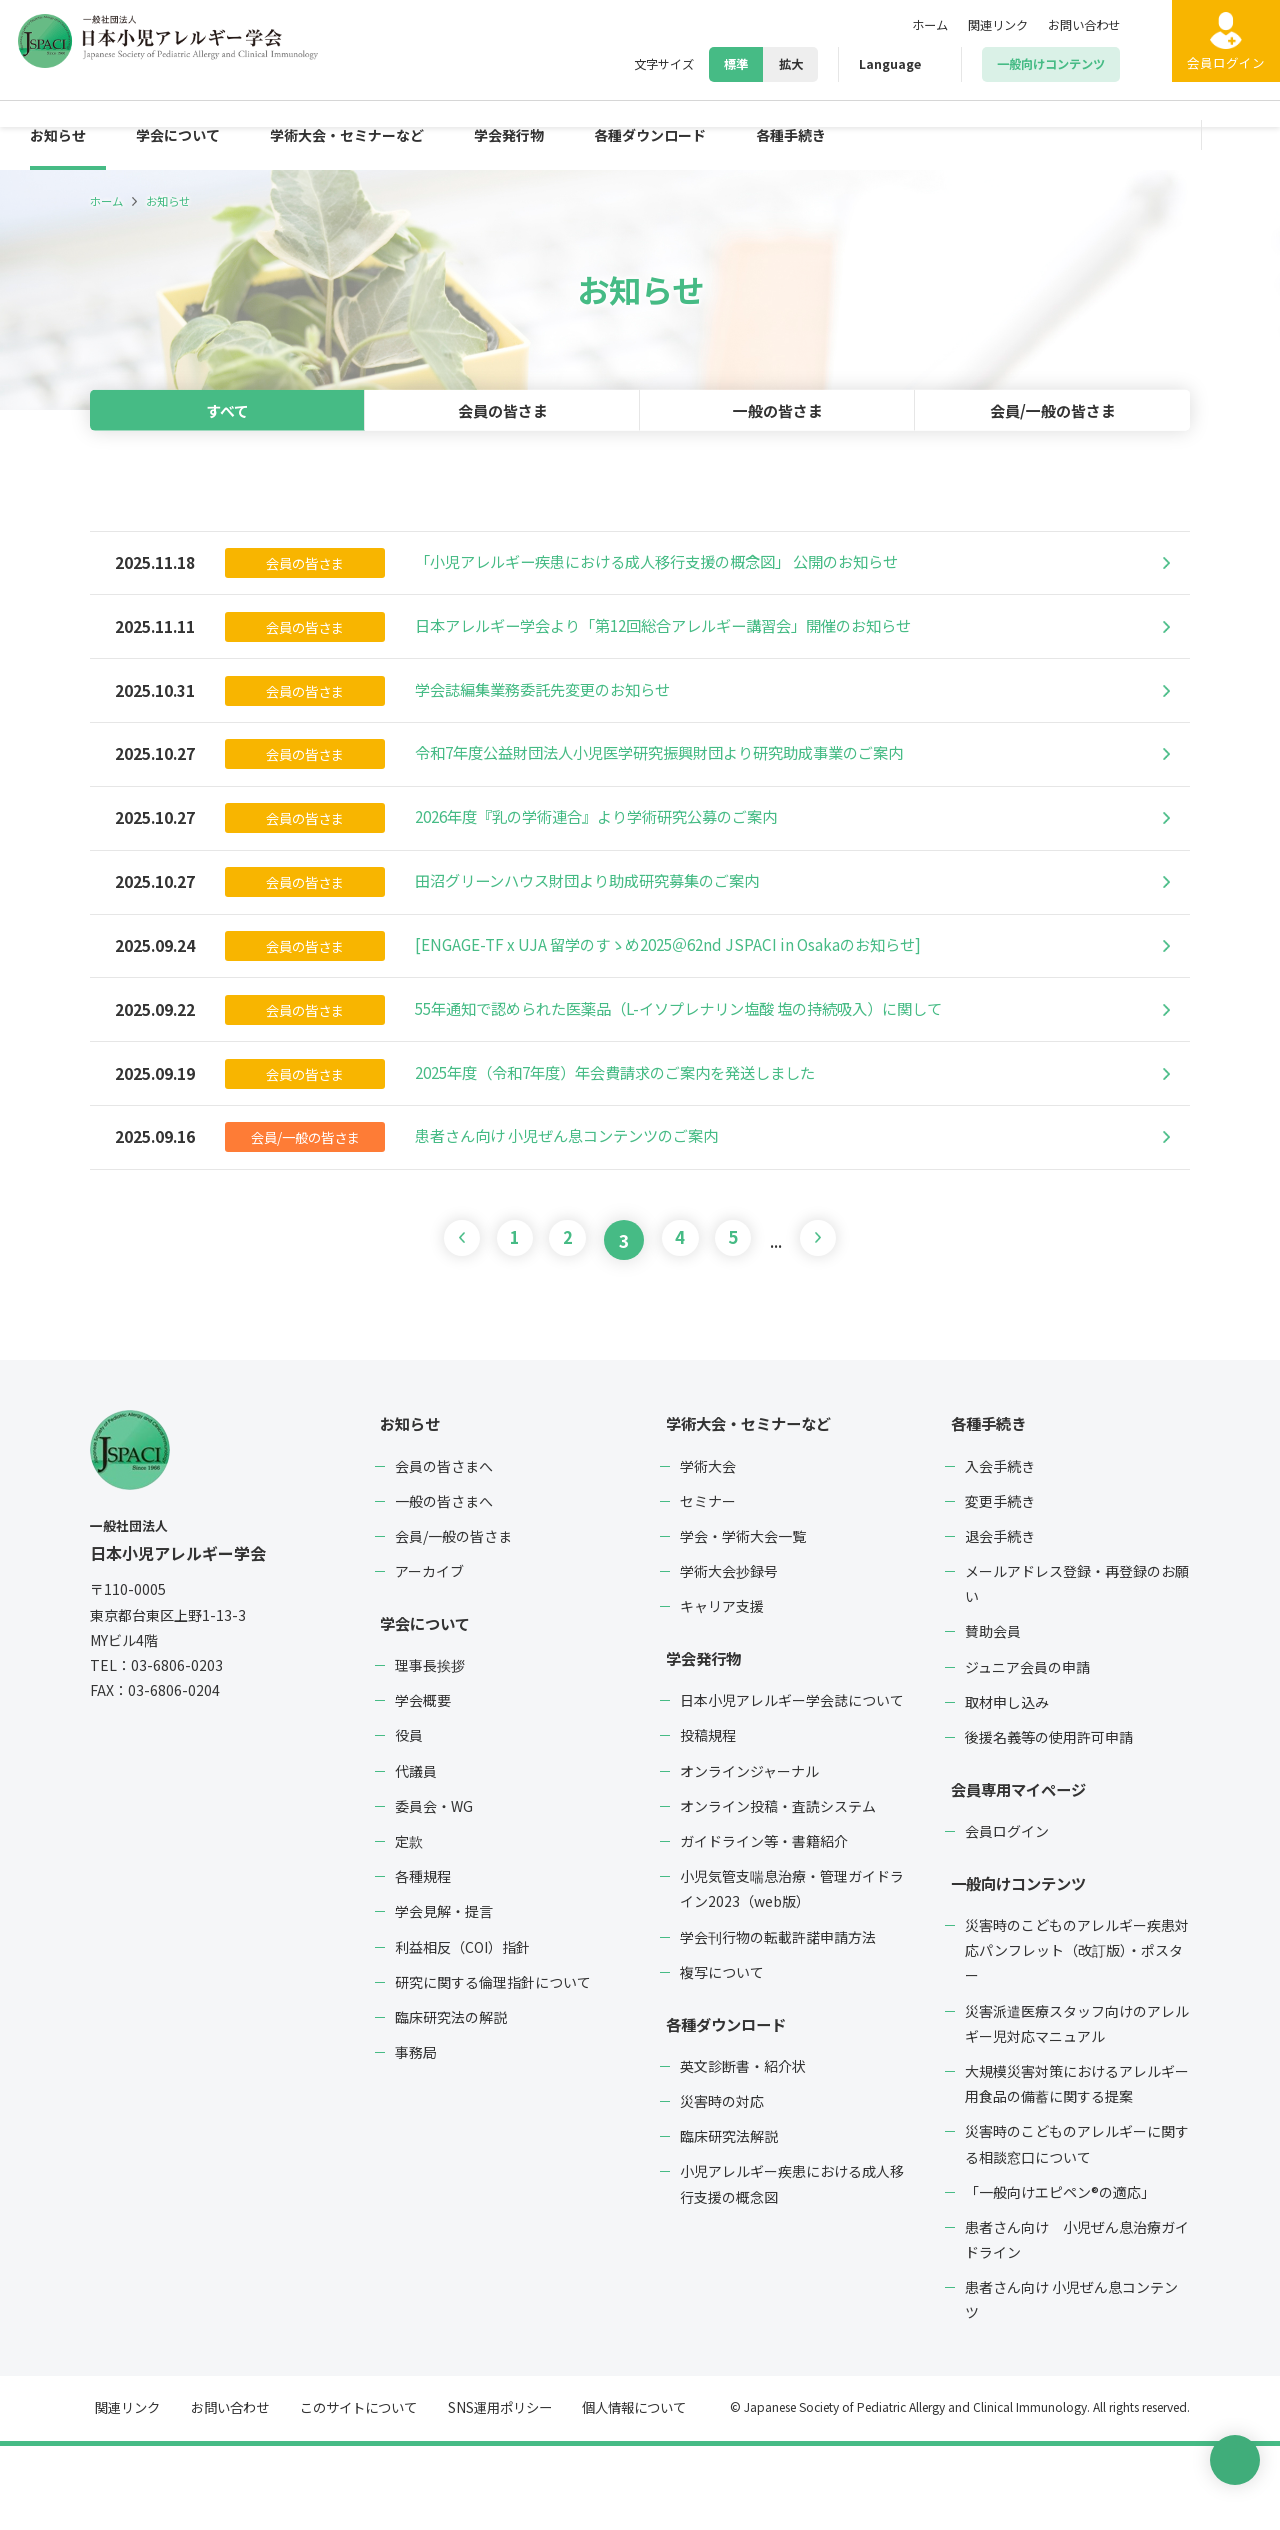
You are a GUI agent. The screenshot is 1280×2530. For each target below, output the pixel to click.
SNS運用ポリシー (485, 2492)
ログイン (1210, 79)
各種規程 (423, 1960)
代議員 (416, 1855)
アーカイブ (429, 1655)
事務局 (416, 2136)
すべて (228, 410)
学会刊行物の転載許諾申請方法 (778, 2021)
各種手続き (864, 135)
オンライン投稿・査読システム (778, 1890)
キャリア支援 (722, 1690)
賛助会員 (993, 1716)
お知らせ (62, 135)
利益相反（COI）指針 (462, 2031)
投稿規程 (708, 1820)
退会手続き (1000, 1620)
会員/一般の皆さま (1053, 410)
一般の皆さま (778, 410)
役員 (409, 1820)
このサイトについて (347, 2492)
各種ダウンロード (710, 135)
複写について (722, 2056)
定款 (409, 1925)
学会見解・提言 (444, 1995)
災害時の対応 (722, 2185)
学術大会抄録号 (729, 1655)
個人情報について (616, 2492)
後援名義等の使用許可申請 (1049, 1821)
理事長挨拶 (430, 1749)
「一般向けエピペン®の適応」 (1060, 2276)
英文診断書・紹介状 (743, 2150)
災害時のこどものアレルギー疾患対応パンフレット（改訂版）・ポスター (1077, 2034)
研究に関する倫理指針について (493, 2066)
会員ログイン (1007, 1915)
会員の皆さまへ (444, 1550)
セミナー (708, 1585)
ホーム (905, 25)
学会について (192, 135)
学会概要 (423, 1784)
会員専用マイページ (1017, 1873)
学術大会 (708, 1550)
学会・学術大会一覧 (743, 1620)
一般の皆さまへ (444, 1585)
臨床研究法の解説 (451, 2101)
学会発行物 (556, 135)
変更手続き (1000, 1585)
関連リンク (981, 25)
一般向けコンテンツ (1017, 1967)
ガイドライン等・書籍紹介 (764, 1925)
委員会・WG (434, 1890)
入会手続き (1000, 1550)
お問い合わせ (1078, 25)
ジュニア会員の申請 (1027, 1751)
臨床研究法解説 (729, 2220)
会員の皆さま (503, 410)
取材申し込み (1007, 1786)
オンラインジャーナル (749, 1855)
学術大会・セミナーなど (378, 135)
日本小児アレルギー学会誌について (792, 1784)
